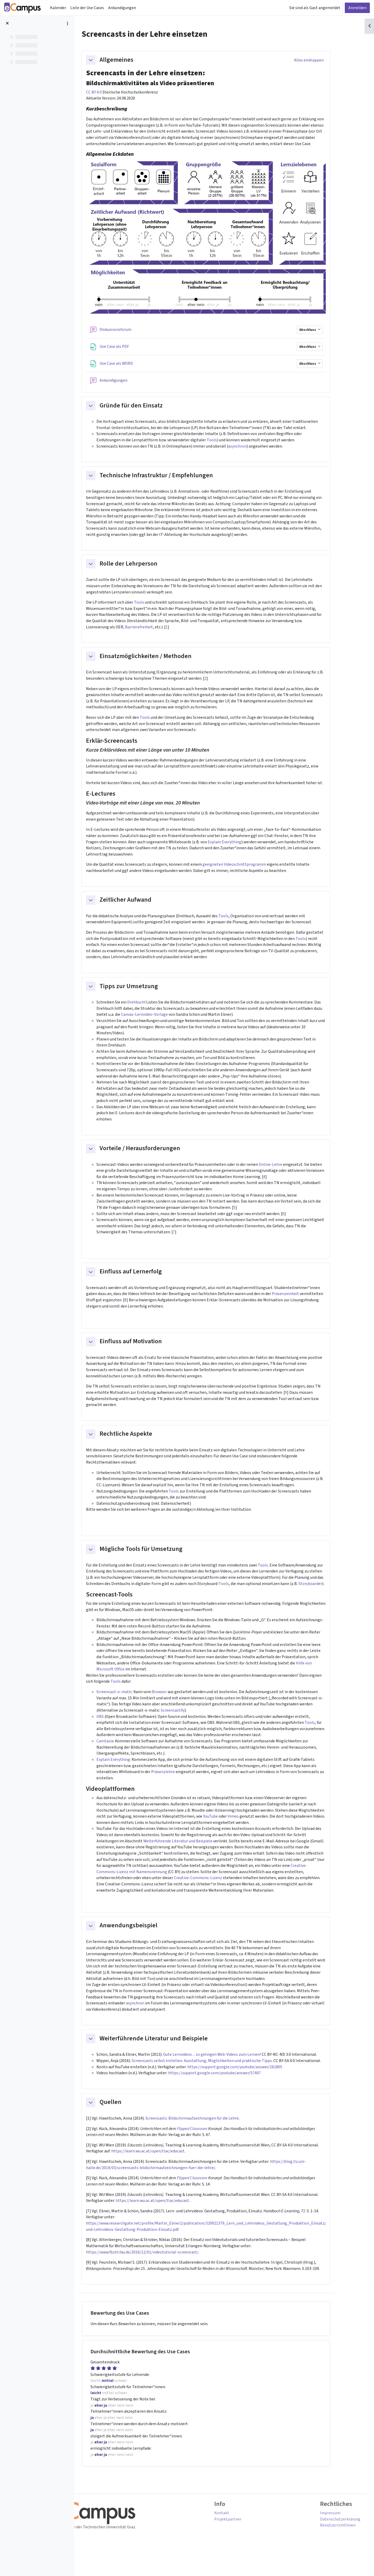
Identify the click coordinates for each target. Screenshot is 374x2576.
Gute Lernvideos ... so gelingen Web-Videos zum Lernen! (226, 2072)
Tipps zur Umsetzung (143, 991)
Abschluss (322, 330)
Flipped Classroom (208, 2146)
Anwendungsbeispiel (142, 1941)
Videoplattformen (124, 1803)
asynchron (252, 447)
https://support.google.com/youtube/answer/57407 (228, 2090)
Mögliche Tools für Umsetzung (155, 1560)
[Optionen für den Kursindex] (67, 23)
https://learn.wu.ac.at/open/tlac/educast (161, 2169)
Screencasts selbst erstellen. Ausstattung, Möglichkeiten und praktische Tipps (216, 2078)
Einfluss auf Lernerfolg (145, 1280)
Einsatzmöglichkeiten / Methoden (160, 659)
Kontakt (235, 2534)
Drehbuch (149, 1008)
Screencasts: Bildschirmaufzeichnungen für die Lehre (206, 2136)
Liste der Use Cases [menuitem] (87, 8)
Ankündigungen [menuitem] (122, 8)
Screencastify (187, 1723)
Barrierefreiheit (153, 630)
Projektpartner (241, 2540)
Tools (226, 441)
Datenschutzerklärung (335, 2540)
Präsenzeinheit (300, 1303)
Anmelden (357, 8)
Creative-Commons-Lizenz (212, 1893)
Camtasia (119, 1755)
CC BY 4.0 (108, 92)
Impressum (325, 2534)
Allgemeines (131, 60)
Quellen (125, 2119)
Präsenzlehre (177, 1786)
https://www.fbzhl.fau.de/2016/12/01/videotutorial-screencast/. (157, 2271)
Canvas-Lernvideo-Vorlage (158, 1020)
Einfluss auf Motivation (145, 1350)
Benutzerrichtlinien (332, 2546)
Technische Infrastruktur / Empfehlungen (170, 476)
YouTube (224, 1831)
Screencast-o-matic (128, 1705)
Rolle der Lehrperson (142, 565)
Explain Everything (239, 846)
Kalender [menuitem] (58, 8)
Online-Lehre (285, 1172)
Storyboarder (324, 1595)
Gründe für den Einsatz (145, 406)
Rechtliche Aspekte (140, 1444)
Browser (173, 1705)
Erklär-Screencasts (125, 744)
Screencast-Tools (123, 1606)
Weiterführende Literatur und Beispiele (192, 1856)
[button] (104, 60)
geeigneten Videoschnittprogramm (248, 869)
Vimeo (247, 1831)
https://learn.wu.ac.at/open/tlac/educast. (167, 2219)
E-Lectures (115, 797)
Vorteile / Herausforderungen (154, 1156)
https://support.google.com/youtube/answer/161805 (249, 2084)
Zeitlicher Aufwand (139, 904)
